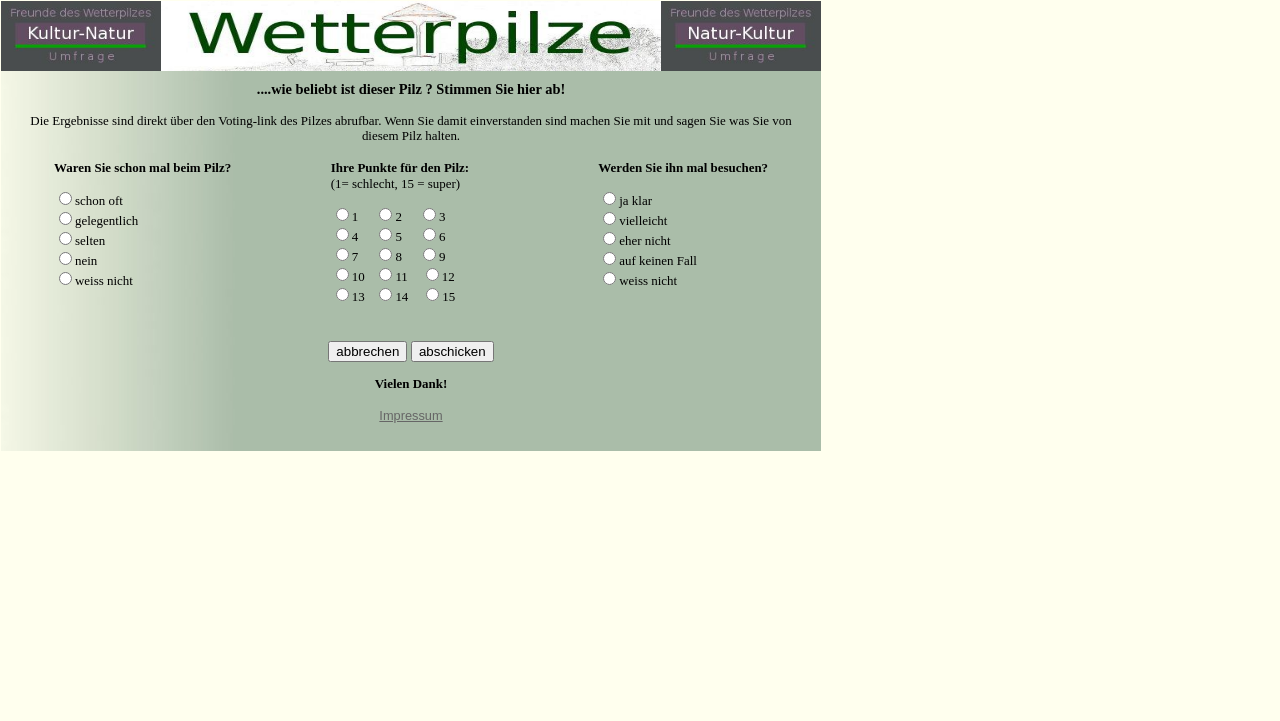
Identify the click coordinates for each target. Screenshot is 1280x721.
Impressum (410, 415)
